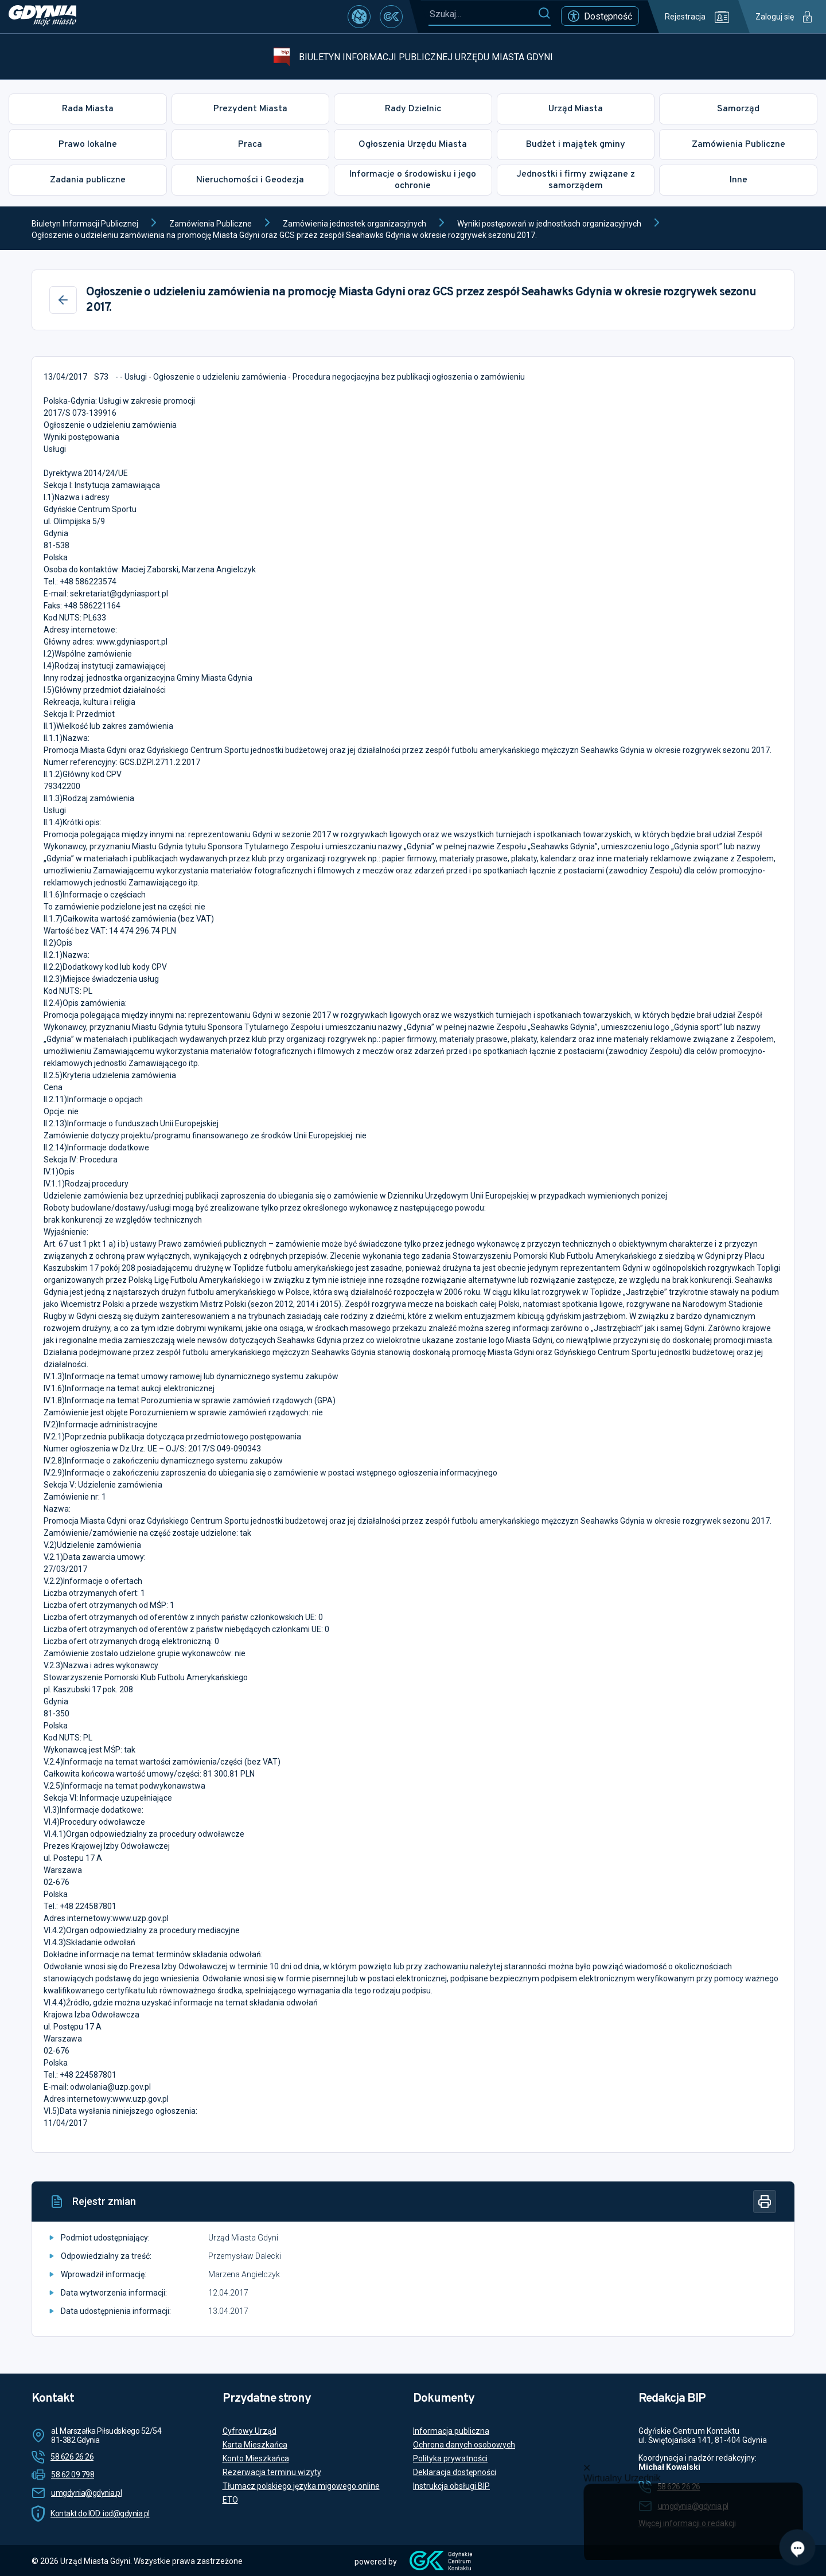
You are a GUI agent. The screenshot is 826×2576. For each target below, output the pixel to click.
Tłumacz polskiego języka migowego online (301, 2486)
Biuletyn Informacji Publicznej (85, 223)
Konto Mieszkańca (256, 2458)
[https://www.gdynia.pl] (42, 16)
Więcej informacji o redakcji (687, 2523)
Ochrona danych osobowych (464, 2444)
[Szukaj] (544, 13)
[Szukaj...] (482, 14)
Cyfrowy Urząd (249, 2431)
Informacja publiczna (451, 2431)
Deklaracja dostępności (454, 2472)
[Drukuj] (764, 2201)
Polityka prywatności (450, 2458)
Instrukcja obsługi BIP (451, 2486)
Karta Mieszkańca (255, 2444)
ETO (230, 2499)
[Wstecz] (63, 300)
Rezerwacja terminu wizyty (272, 2472)
